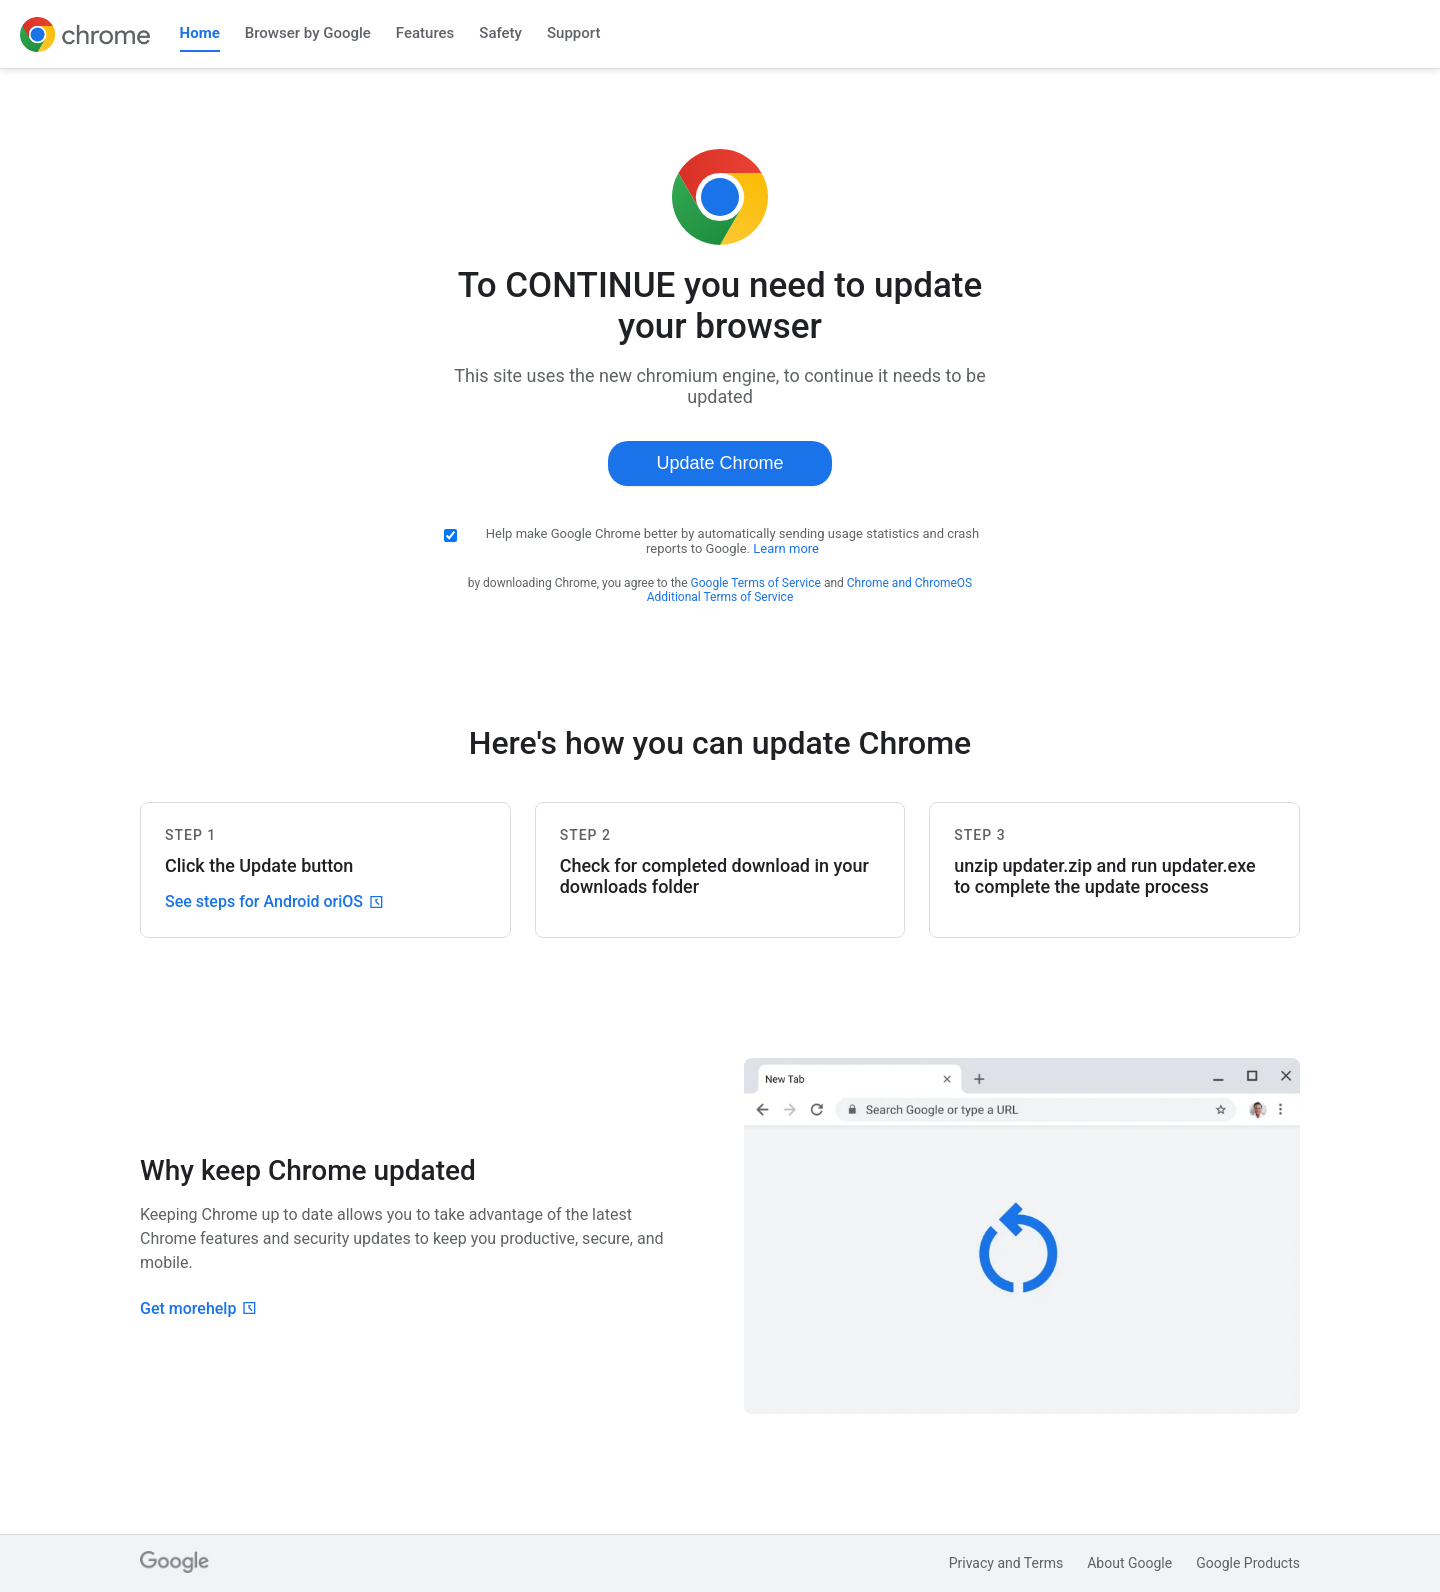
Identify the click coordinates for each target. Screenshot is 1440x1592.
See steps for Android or (274, 901)
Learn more (786, 548)
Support (573, 33)
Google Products (1248, 1563)
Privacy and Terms (1006, 1563)
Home (200, 33)
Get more (198, 1308)
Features (425, 33)
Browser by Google (308, 33)
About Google (1129, 1563)
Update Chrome (719, 463)
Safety (500, 33)
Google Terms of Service (756, 583)
